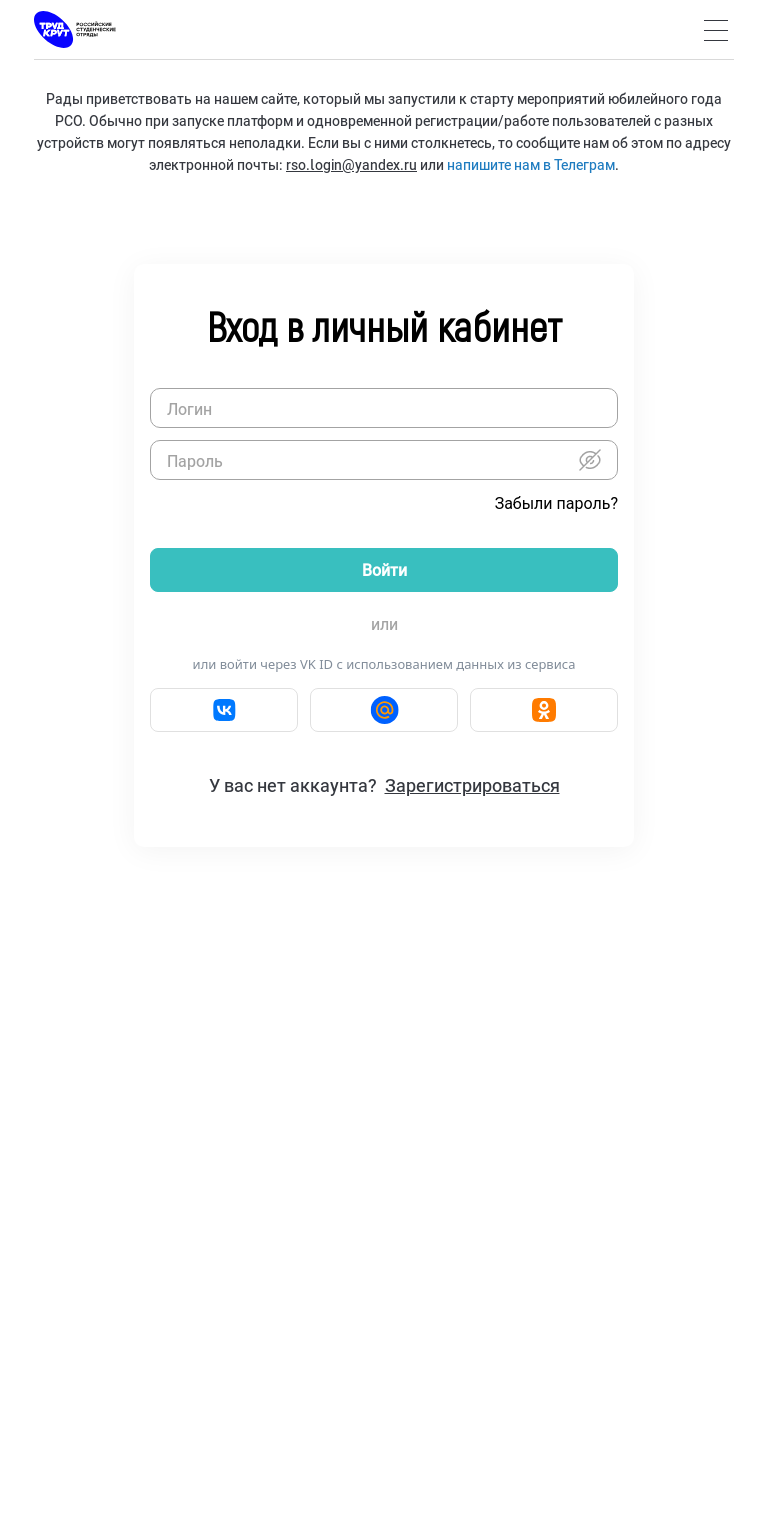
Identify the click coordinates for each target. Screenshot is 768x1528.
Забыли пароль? (556, 503)
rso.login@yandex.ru (351, 164)
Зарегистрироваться (472, 785)
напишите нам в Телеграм (531, 164)
